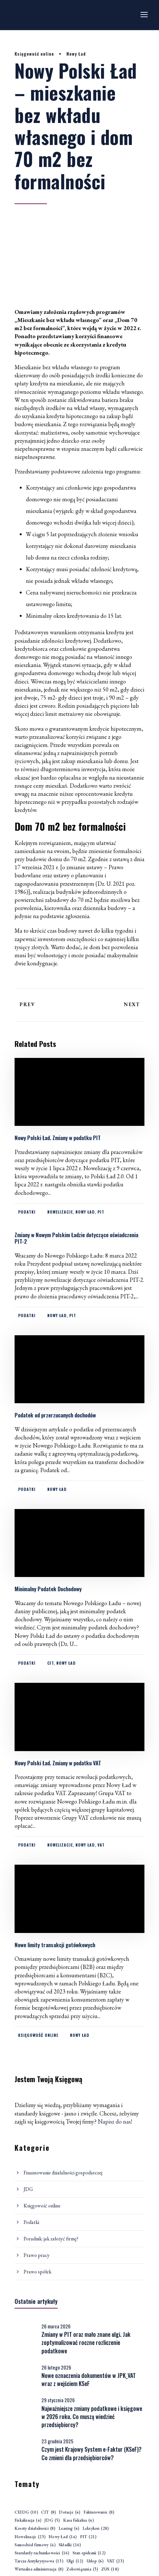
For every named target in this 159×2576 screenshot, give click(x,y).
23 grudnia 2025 (57, 2441)
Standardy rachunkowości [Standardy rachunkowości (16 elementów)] (42, 2553)
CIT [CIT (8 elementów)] (48, 2512)
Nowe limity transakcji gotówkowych (55, 1945)
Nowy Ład (76, 53)
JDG (28, 2189)
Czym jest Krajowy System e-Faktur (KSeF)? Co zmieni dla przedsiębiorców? (91, 2453)
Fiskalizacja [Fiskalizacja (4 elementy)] (28, 2520)
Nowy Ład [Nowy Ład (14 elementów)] (63, 2537)
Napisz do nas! (115, 2121)
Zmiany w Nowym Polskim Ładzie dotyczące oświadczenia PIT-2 (76, 1238)
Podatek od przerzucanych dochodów (55, 1415)
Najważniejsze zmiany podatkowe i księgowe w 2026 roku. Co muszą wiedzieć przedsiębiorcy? (91, 2416)
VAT (101, 1845)
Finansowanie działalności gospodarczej (63, 2172)
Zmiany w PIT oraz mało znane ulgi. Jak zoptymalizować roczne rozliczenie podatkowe (86, 2342)
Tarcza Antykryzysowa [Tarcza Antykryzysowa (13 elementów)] (39, 2561)
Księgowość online (34, 53)
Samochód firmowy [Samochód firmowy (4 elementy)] (35, 2545)
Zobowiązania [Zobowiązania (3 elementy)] (82, 2569)
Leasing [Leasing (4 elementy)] (69, 2529)
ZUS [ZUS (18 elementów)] (110, 2569)
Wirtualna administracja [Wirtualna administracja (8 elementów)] (39, 2569)
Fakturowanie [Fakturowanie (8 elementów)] (99, 2512)
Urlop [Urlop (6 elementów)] (95, 2561)
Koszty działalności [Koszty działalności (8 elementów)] (35, 2529)
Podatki (27, 1212)
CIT (50, 1663)
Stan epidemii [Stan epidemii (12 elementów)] (89, 2553)
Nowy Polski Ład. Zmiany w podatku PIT (58, 1138)
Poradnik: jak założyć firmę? (51, 2238)
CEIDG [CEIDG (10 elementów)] (26, 2512)
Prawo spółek (37, 2271)
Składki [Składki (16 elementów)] (70, 2545)
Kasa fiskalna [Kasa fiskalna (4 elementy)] (78, 2520)
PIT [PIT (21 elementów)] (88, 2537)
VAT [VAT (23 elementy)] (115, 2561)
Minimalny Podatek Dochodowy (48, 1589)
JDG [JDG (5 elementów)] (52, 2520)
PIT (100, 1212)
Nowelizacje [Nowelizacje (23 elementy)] (30, 2537)
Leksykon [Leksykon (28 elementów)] (96, 2529)
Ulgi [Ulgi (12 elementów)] (75, 2561)
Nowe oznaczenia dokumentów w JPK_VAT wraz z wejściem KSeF (88, 2379)
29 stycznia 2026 (58, 2400)
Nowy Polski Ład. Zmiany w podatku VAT (58, 1763)
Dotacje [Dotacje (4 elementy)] (69, 2512)
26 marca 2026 (56, 2326)
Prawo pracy (37, 2255)
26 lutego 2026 (56, 2367)
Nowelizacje (60, 1212)
